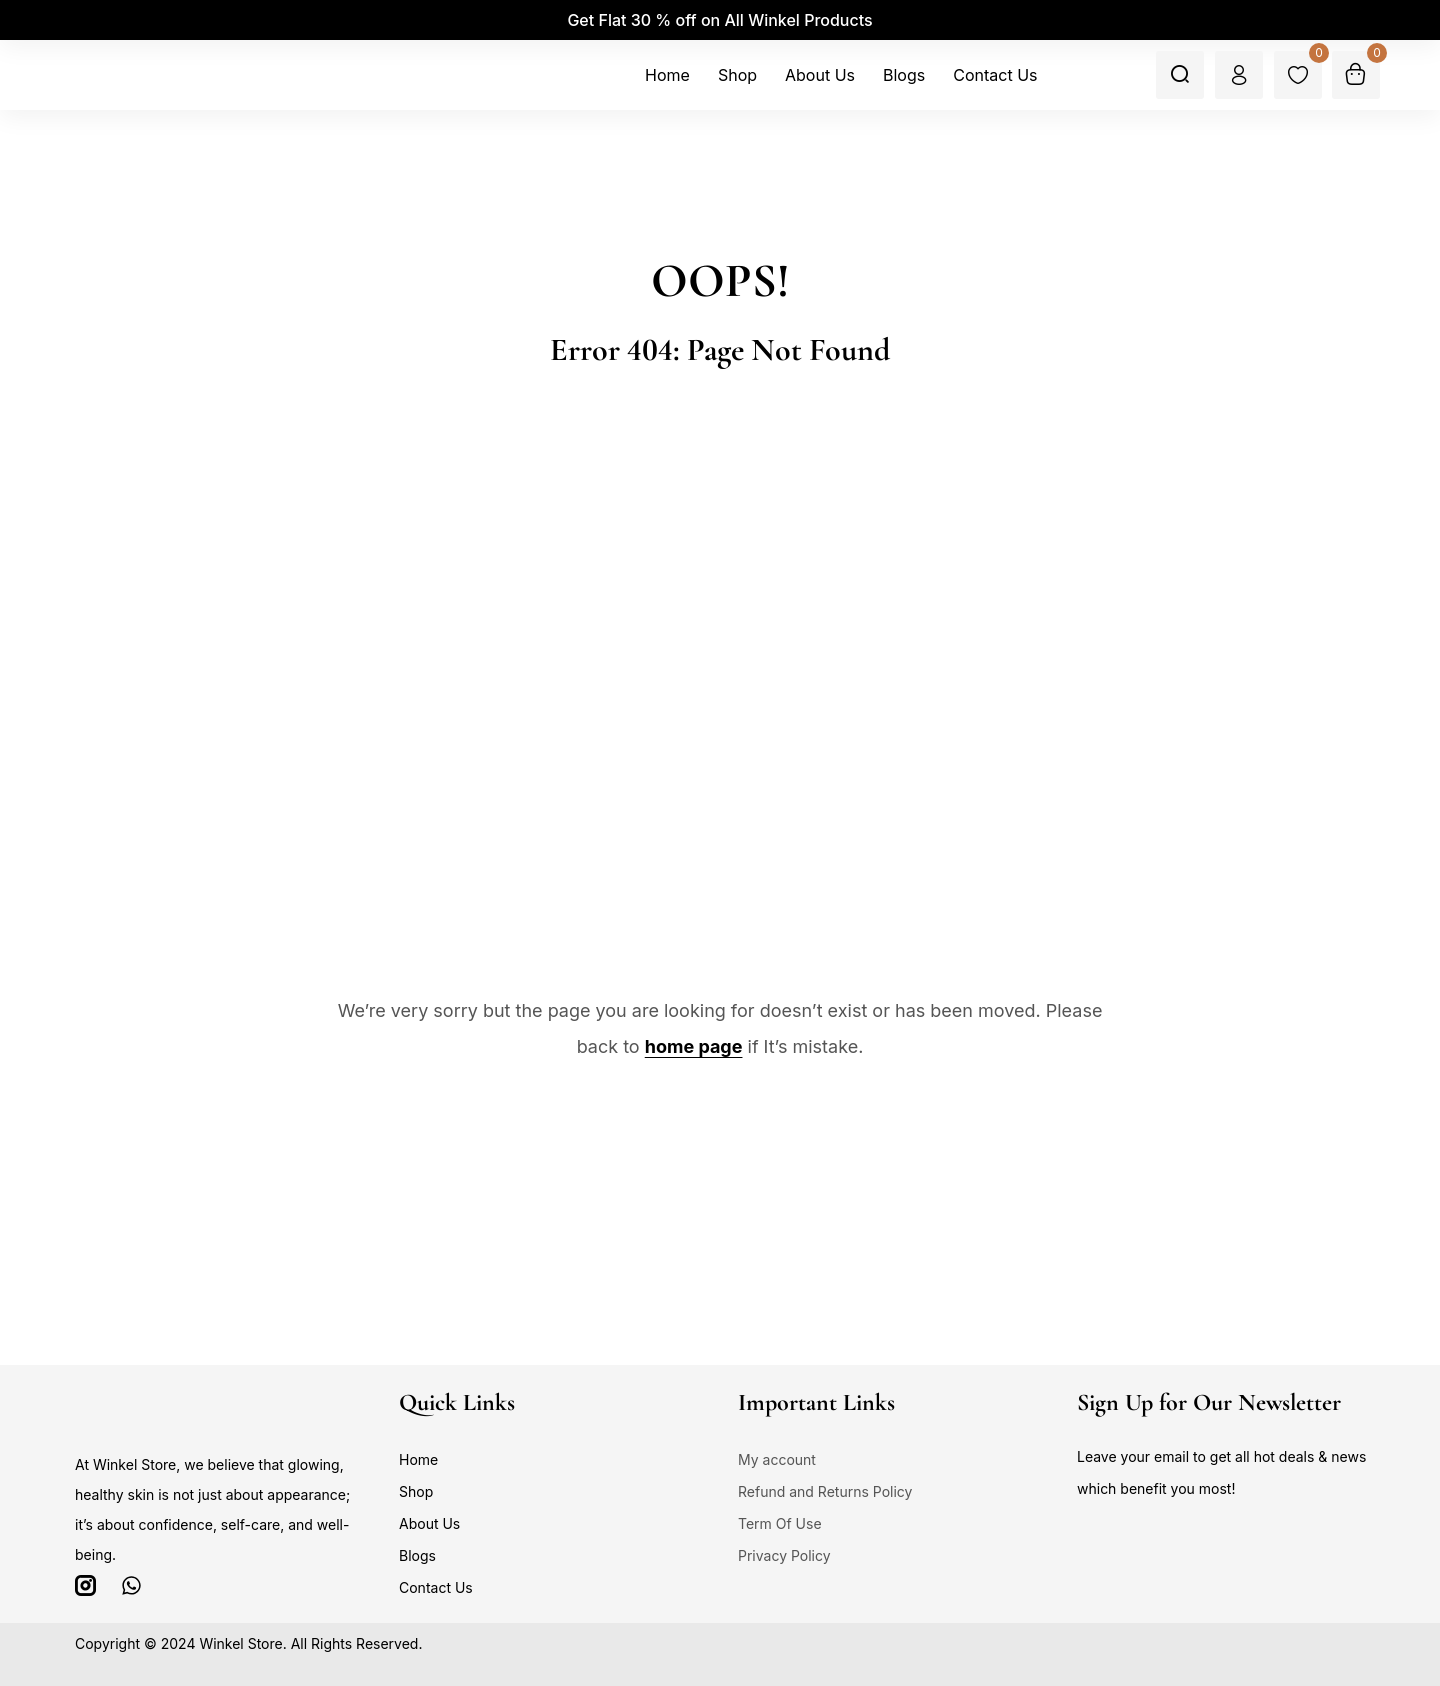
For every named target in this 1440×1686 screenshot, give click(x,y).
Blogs (417, 1555)
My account (777, 1459)
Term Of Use (780, 1523)
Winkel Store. (242, 1643)
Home (418, 1459)
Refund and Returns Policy (825, 1491)
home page (694, 1046)
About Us (429, 1523)
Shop (416, 1491)
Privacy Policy (784, 1555)
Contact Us (436, 1587)
